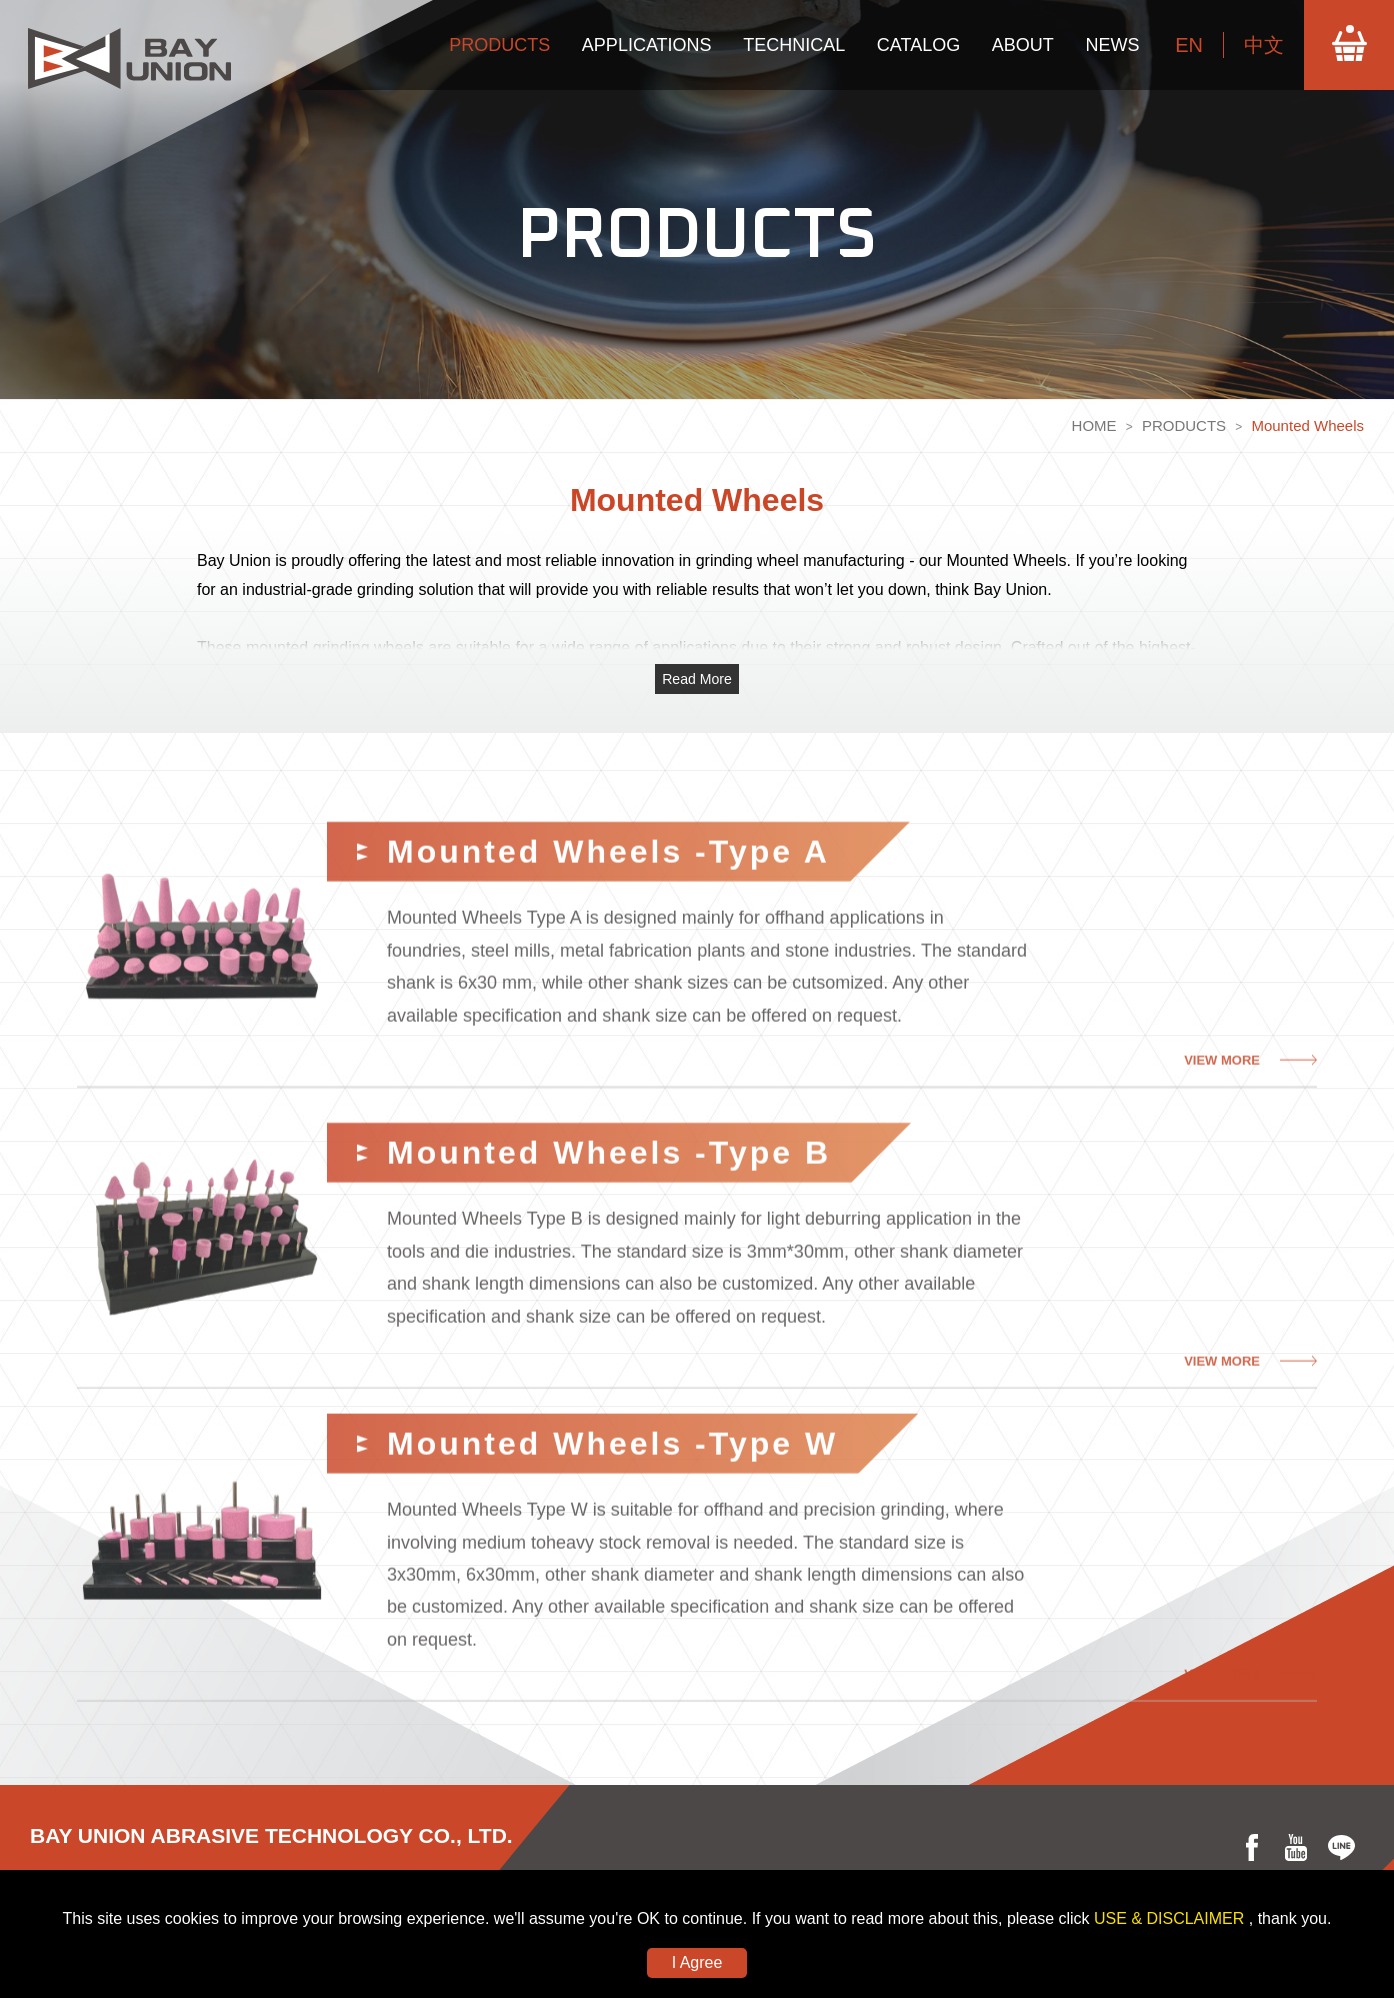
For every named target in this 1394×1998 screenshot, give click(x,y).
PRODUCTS (499, 45)
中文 (1264, 45)
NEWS (1112, 45)
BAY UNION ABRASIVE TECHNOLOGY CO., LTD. (271, 1835)
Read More (697, 679)
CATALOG (918, 45)
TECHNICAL (794, 45)
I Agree (697, 1962)
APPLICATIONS (647, 45)
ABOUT (1023, 45)
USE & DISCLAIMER (1171, 1918)
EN (1189, 45)
